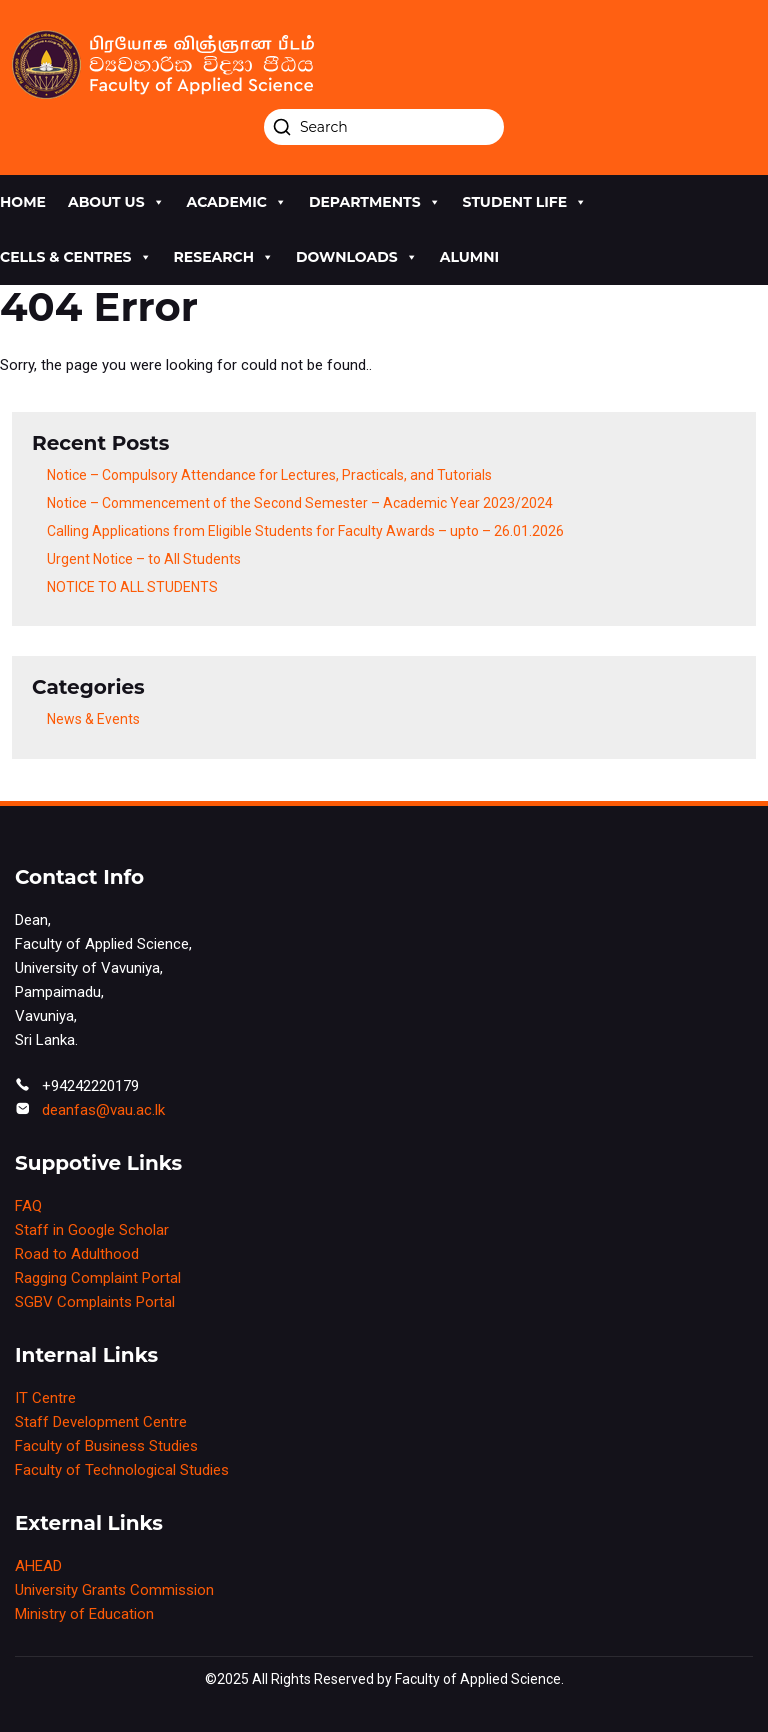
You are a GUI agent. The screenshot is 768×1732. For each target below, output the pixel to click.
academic (237, 202)
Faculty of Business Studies (106, 1446)
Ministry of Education (84, 1614)
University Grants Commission (114, 1590)
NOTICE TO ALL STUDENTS (132, 587)
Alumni (469, 257)
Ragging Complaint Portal (98, 1278)
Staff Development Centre (101, 1422)
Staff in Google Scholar (92, 1230)
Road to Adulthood (77, 1254)
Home (23, 202)
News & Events (93, 719)
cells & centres (76, 257)
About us (116, 202)
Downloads (357, 257)
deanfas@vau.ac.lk (103, 1110)
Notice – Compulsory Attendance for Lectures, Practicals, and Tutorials (269, 475)
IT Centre (45, 1398)
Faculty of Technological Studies (122, 1470)
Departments (375, 202)
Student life (525, 202)
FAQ (28, 1206)
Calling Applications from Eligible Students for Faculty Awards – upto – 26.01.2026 (305, 531)
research (224, 257)
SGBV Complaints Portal (95, 1302)
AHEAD (38, 1566)
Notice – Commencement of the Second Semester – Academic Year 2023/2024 (300, 503)
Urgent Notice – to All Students (144, 559)
